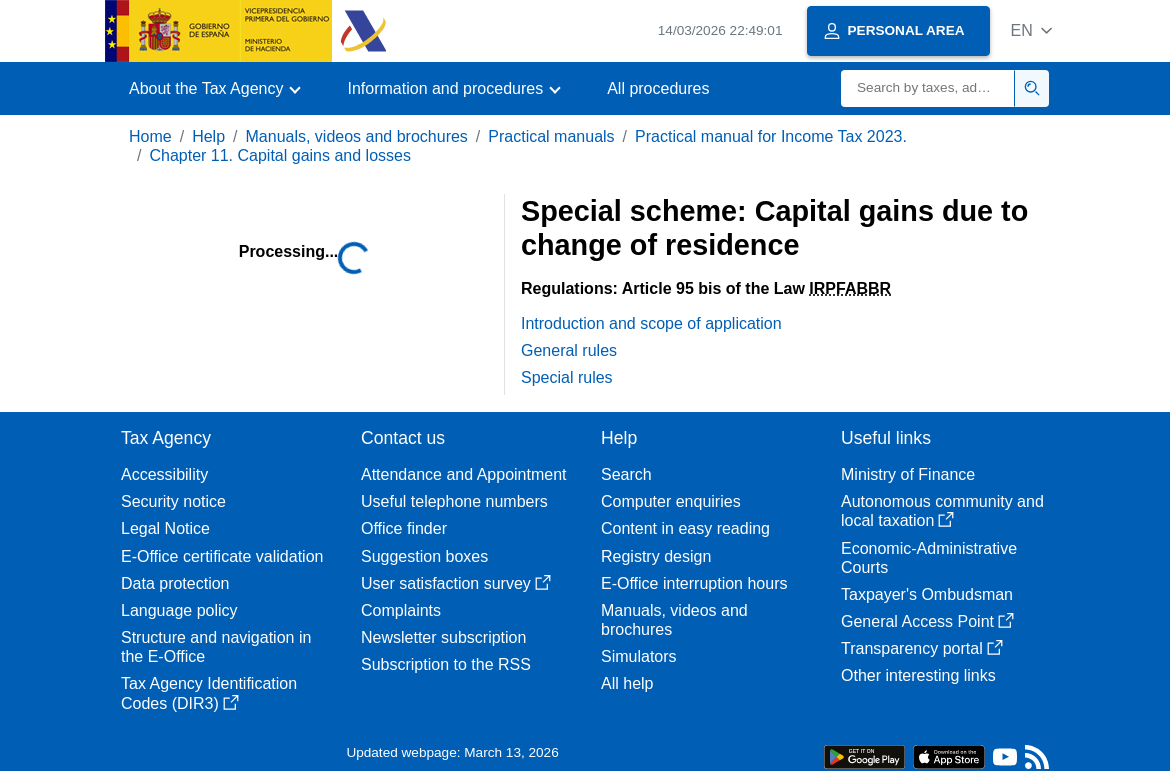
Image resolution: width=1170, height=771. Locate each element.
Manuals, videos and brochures (357, 136)
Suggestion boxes (424, 556)
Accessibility (164, 474)
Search (626, 474)
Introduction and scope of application (651, 323)
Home (150, 136)
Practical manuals (551, 136)
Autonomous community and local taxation (942, 511)
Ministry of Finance (908, 474)
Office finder (404, 528)
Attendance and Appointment (464, 474)
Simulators (639, 656)
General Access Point (927, 621)
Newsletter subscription (443, 637)
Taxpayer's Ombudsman (927, 594)
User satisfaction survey (456, 583)
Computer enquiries (671, 501)
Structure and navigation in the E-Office (216, 647)
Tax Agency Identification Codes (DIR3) (209, 693)
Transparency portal (922, 648)
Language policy (179, 610)
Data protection (175, 583)
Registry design (656, 556)
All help (627, 683)
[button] (1031, 30)
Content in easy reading (685, 528)
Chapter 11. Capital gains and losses (280, 155)
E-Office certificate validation (222, 556)
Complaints (401, 610)
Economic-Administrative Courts (929, 558)
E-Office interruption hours (694, 583)
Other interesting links (918, 675)
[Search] (928, 88)
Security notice (173, 501)
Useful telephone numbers (454, 501)
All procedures (658, 88)
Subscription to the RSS (446, 664)
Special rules (567, 377)
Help (208, 136)
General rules (569, 350)
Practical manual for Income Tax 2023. (771, 136)
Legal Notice (165, 528)
